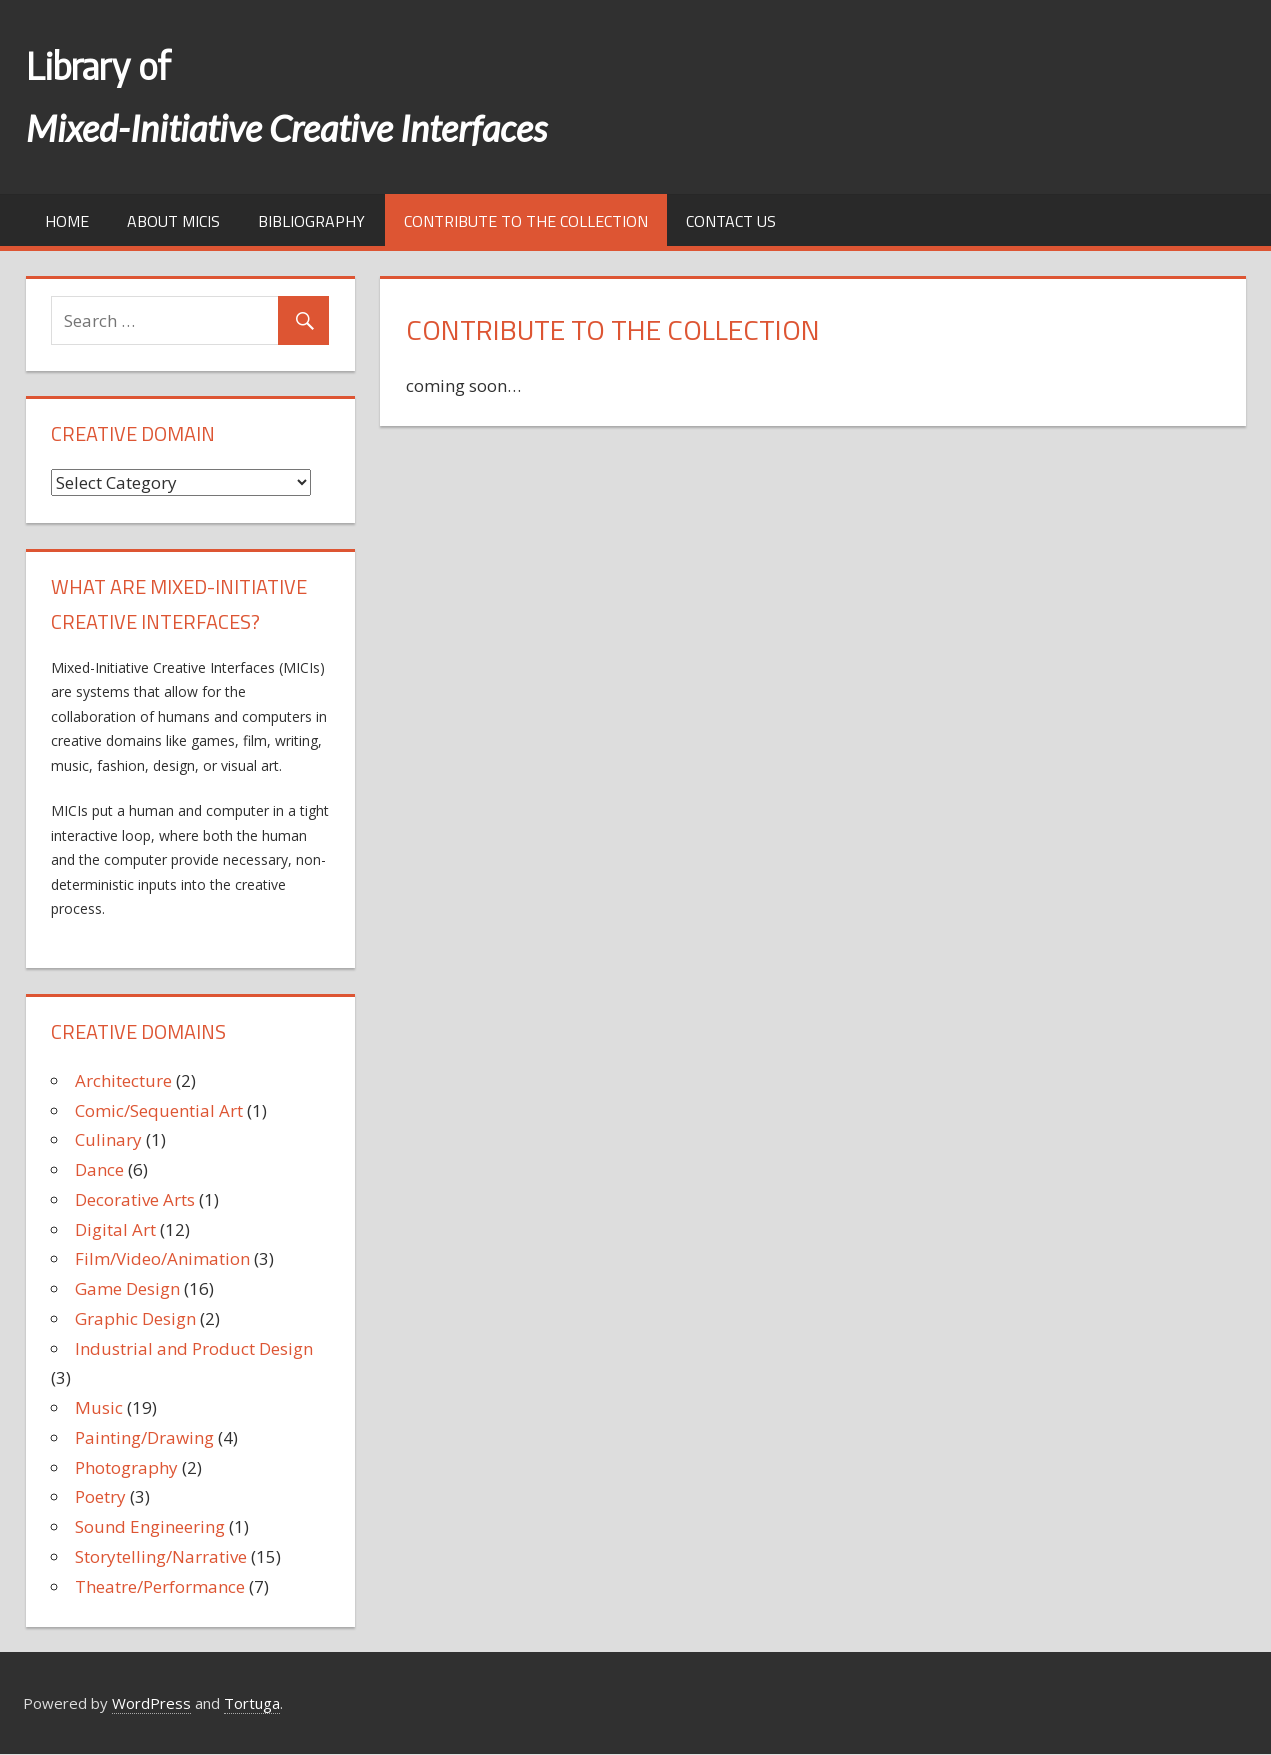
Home (67, 221)
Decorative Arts (135, 1199)
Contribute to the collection (526, 221)
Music (99, 1407)
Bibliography (311, 221)
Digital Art (115, 1229)
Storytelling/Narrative (161, 1556)
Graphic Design (135, 1318)
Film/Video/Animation (162, 1258)
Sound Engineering (150, 1526)
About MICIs (173, 221)
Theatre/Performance (160, 1586)
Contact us (731, 221)
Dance (99, 1169)
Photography (126, 1467)
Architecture (123, 1080)
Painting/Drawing (144, 1437)
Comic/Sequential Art (159, 1110)
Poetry (100, 1496)
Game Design (127, 1288)
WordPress (151, 1703)
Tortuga (252, 1703)
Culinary (108, 1139)
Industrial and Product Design (194, 1348)
